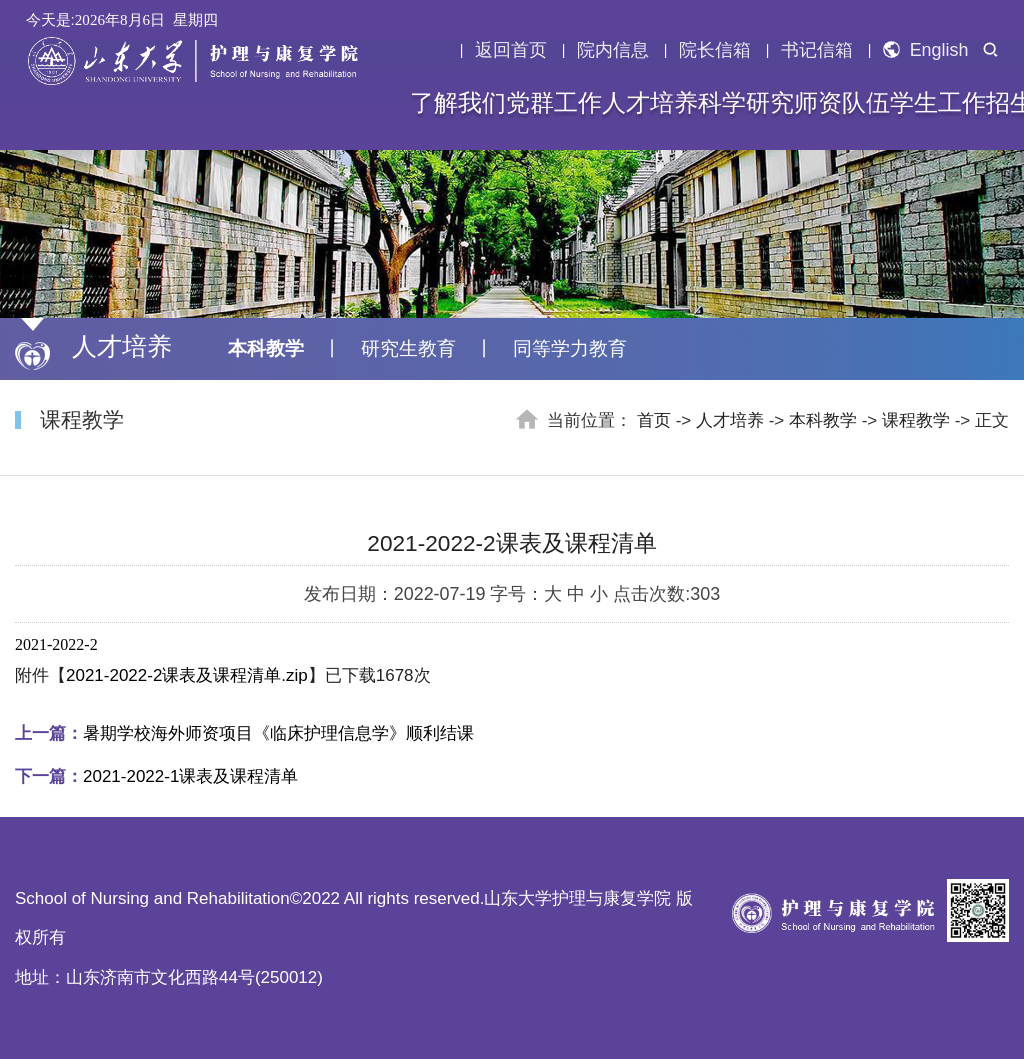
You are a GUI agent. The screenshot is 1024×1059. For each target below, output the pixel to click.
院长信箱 (715, 50)
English (926, 50)
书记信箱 (817, 50)
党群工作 (554, 103)
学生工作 (938, 103)
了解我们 (458, 103)
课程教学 (916, 420)
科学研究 (746, 103)
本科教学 (266, 348)
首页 (654, 420)
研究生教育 (408, 348)
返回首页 (511, 50)
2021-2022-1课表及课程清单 (156, 776)
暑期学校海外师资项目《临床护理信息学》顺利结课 (244, 733)
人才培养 (650, 103)
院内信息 (613, 50)
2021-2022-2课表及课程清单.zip (187, 675)
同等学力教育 (570, 348)
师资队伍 (842, 103)
